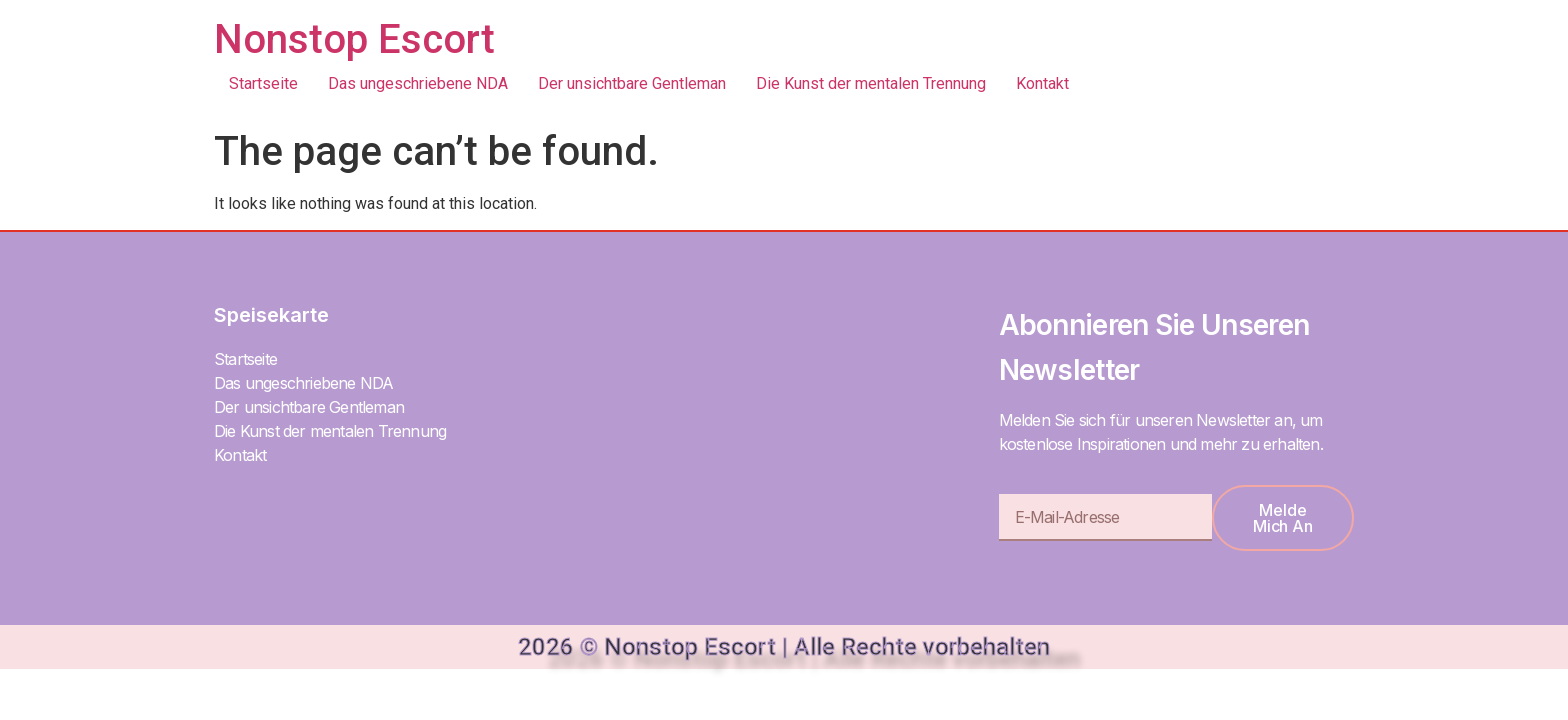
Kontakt (1042, 83)
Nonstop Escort (354, 39)
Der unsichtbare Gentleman (632, 83)
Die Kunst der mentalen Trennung (871, 83)
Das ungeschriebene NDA (418, 83)
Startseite (263, 83)
